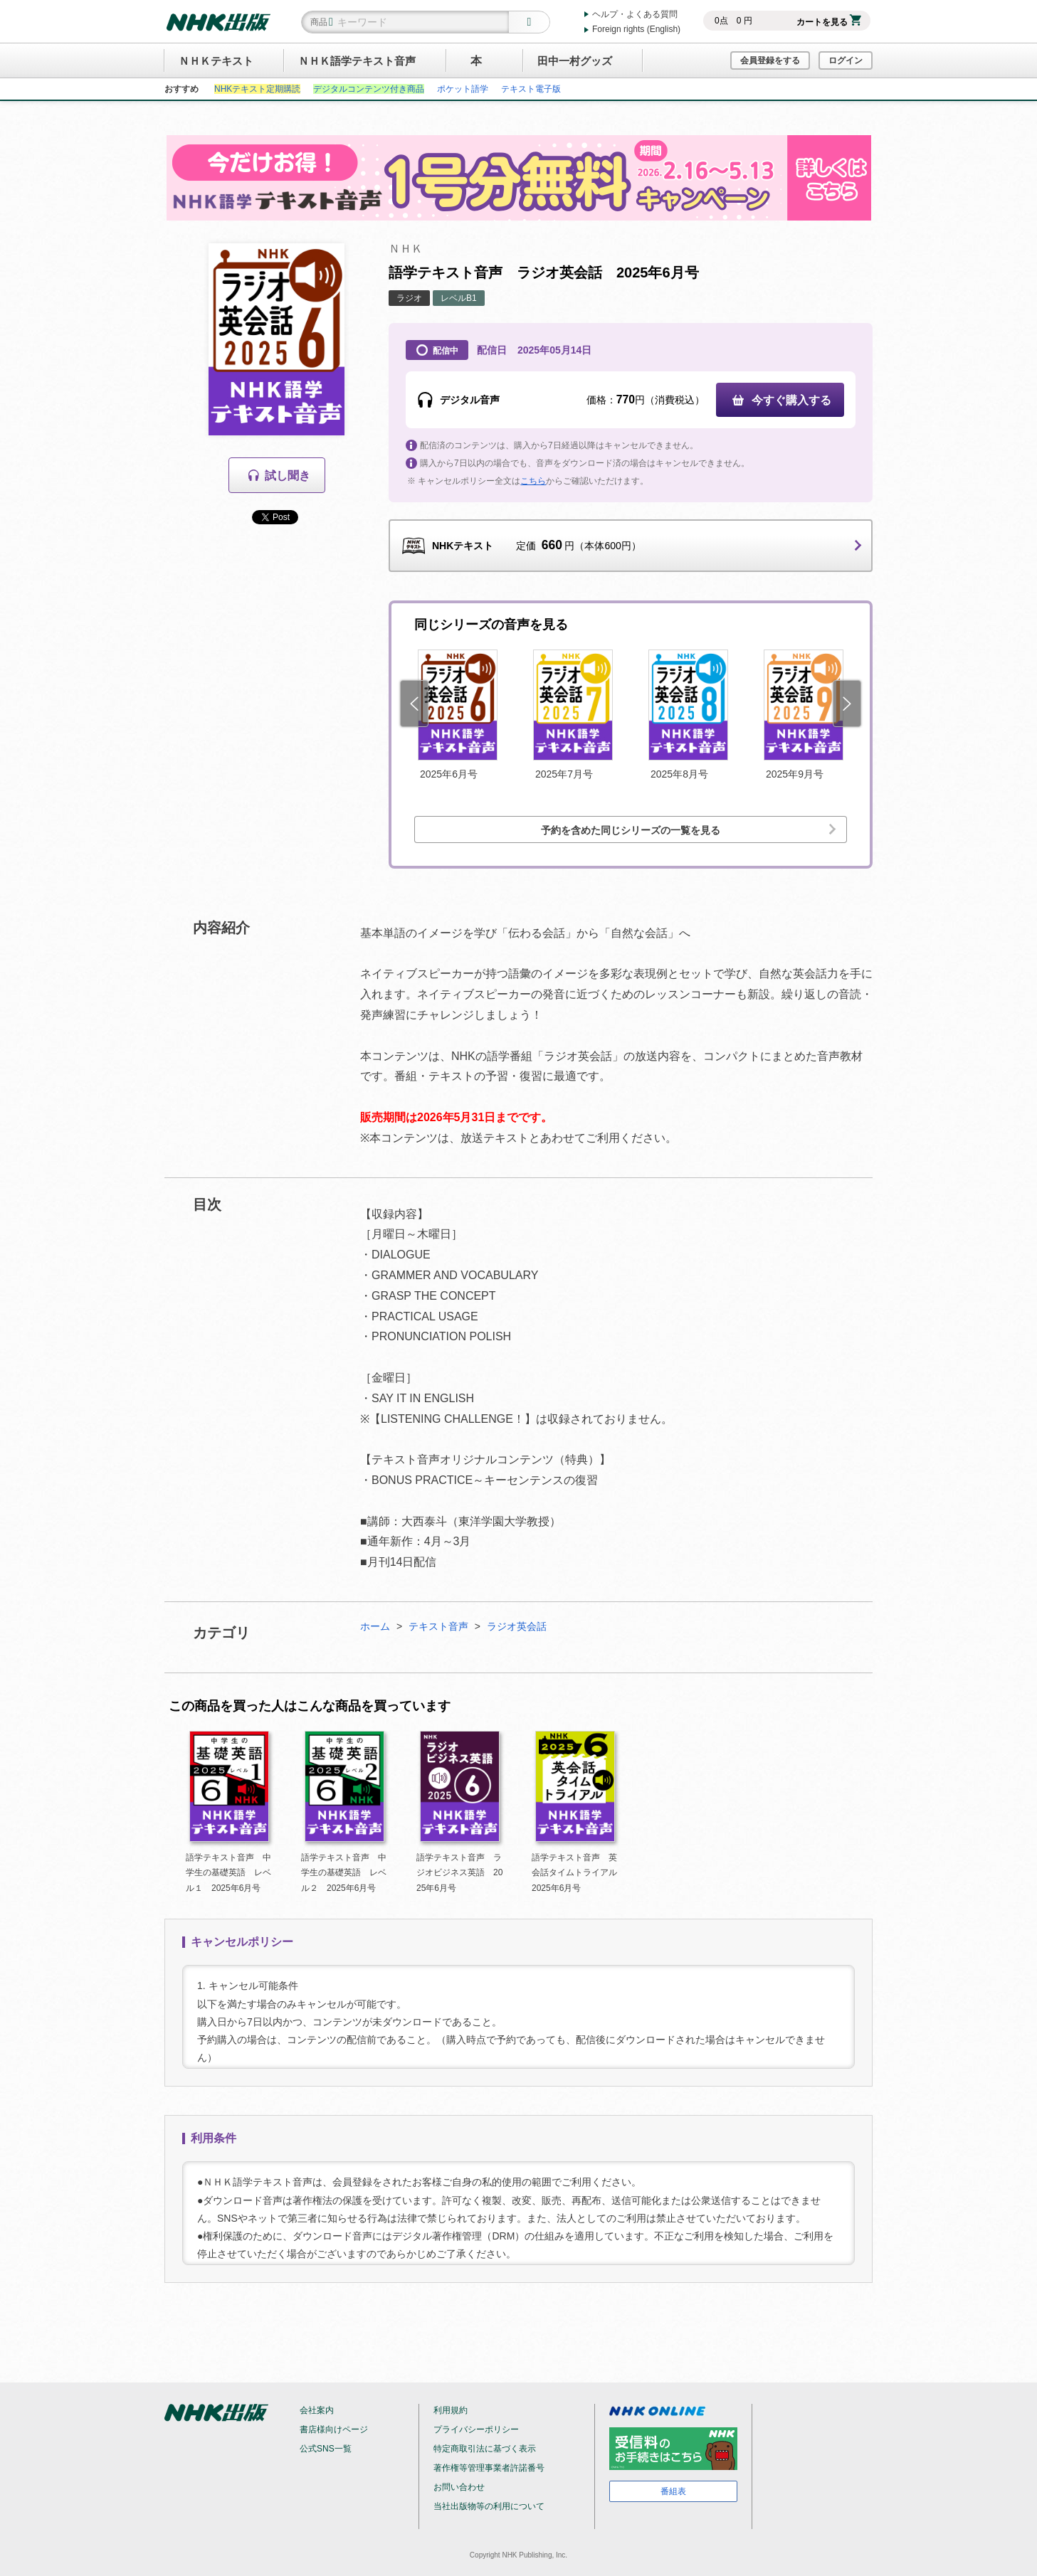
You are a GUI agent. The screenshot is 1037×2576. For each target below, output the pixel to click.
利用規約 (450, 2410)
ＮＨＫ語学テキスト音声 (357, 61)
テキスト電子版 (531, 89)
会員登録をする (770, 60)
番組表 (673, 2491)
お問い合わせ (459, 2487)
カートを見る (828, 22)
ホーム (375, 1626)
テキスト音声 (438, 1626)
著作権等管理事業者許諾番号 (488, 2468)
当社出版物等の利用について (488, 2506)
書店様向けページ (334, 2429)
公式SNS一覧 (326, 2449)
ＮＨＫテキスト (216, 61)
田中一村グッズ (574, 61)
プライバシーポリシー (476, 2429)
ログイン (845, 60)
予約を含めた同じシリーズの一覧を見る (630, 830)
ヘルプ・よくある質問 (635, 14)
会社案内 (317, 2410)
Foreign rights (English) (636, 29)
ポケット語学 (462, 89)
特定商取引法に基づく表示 (484, 2449)
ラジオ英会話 (517, 1626)
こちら (533, 481)
